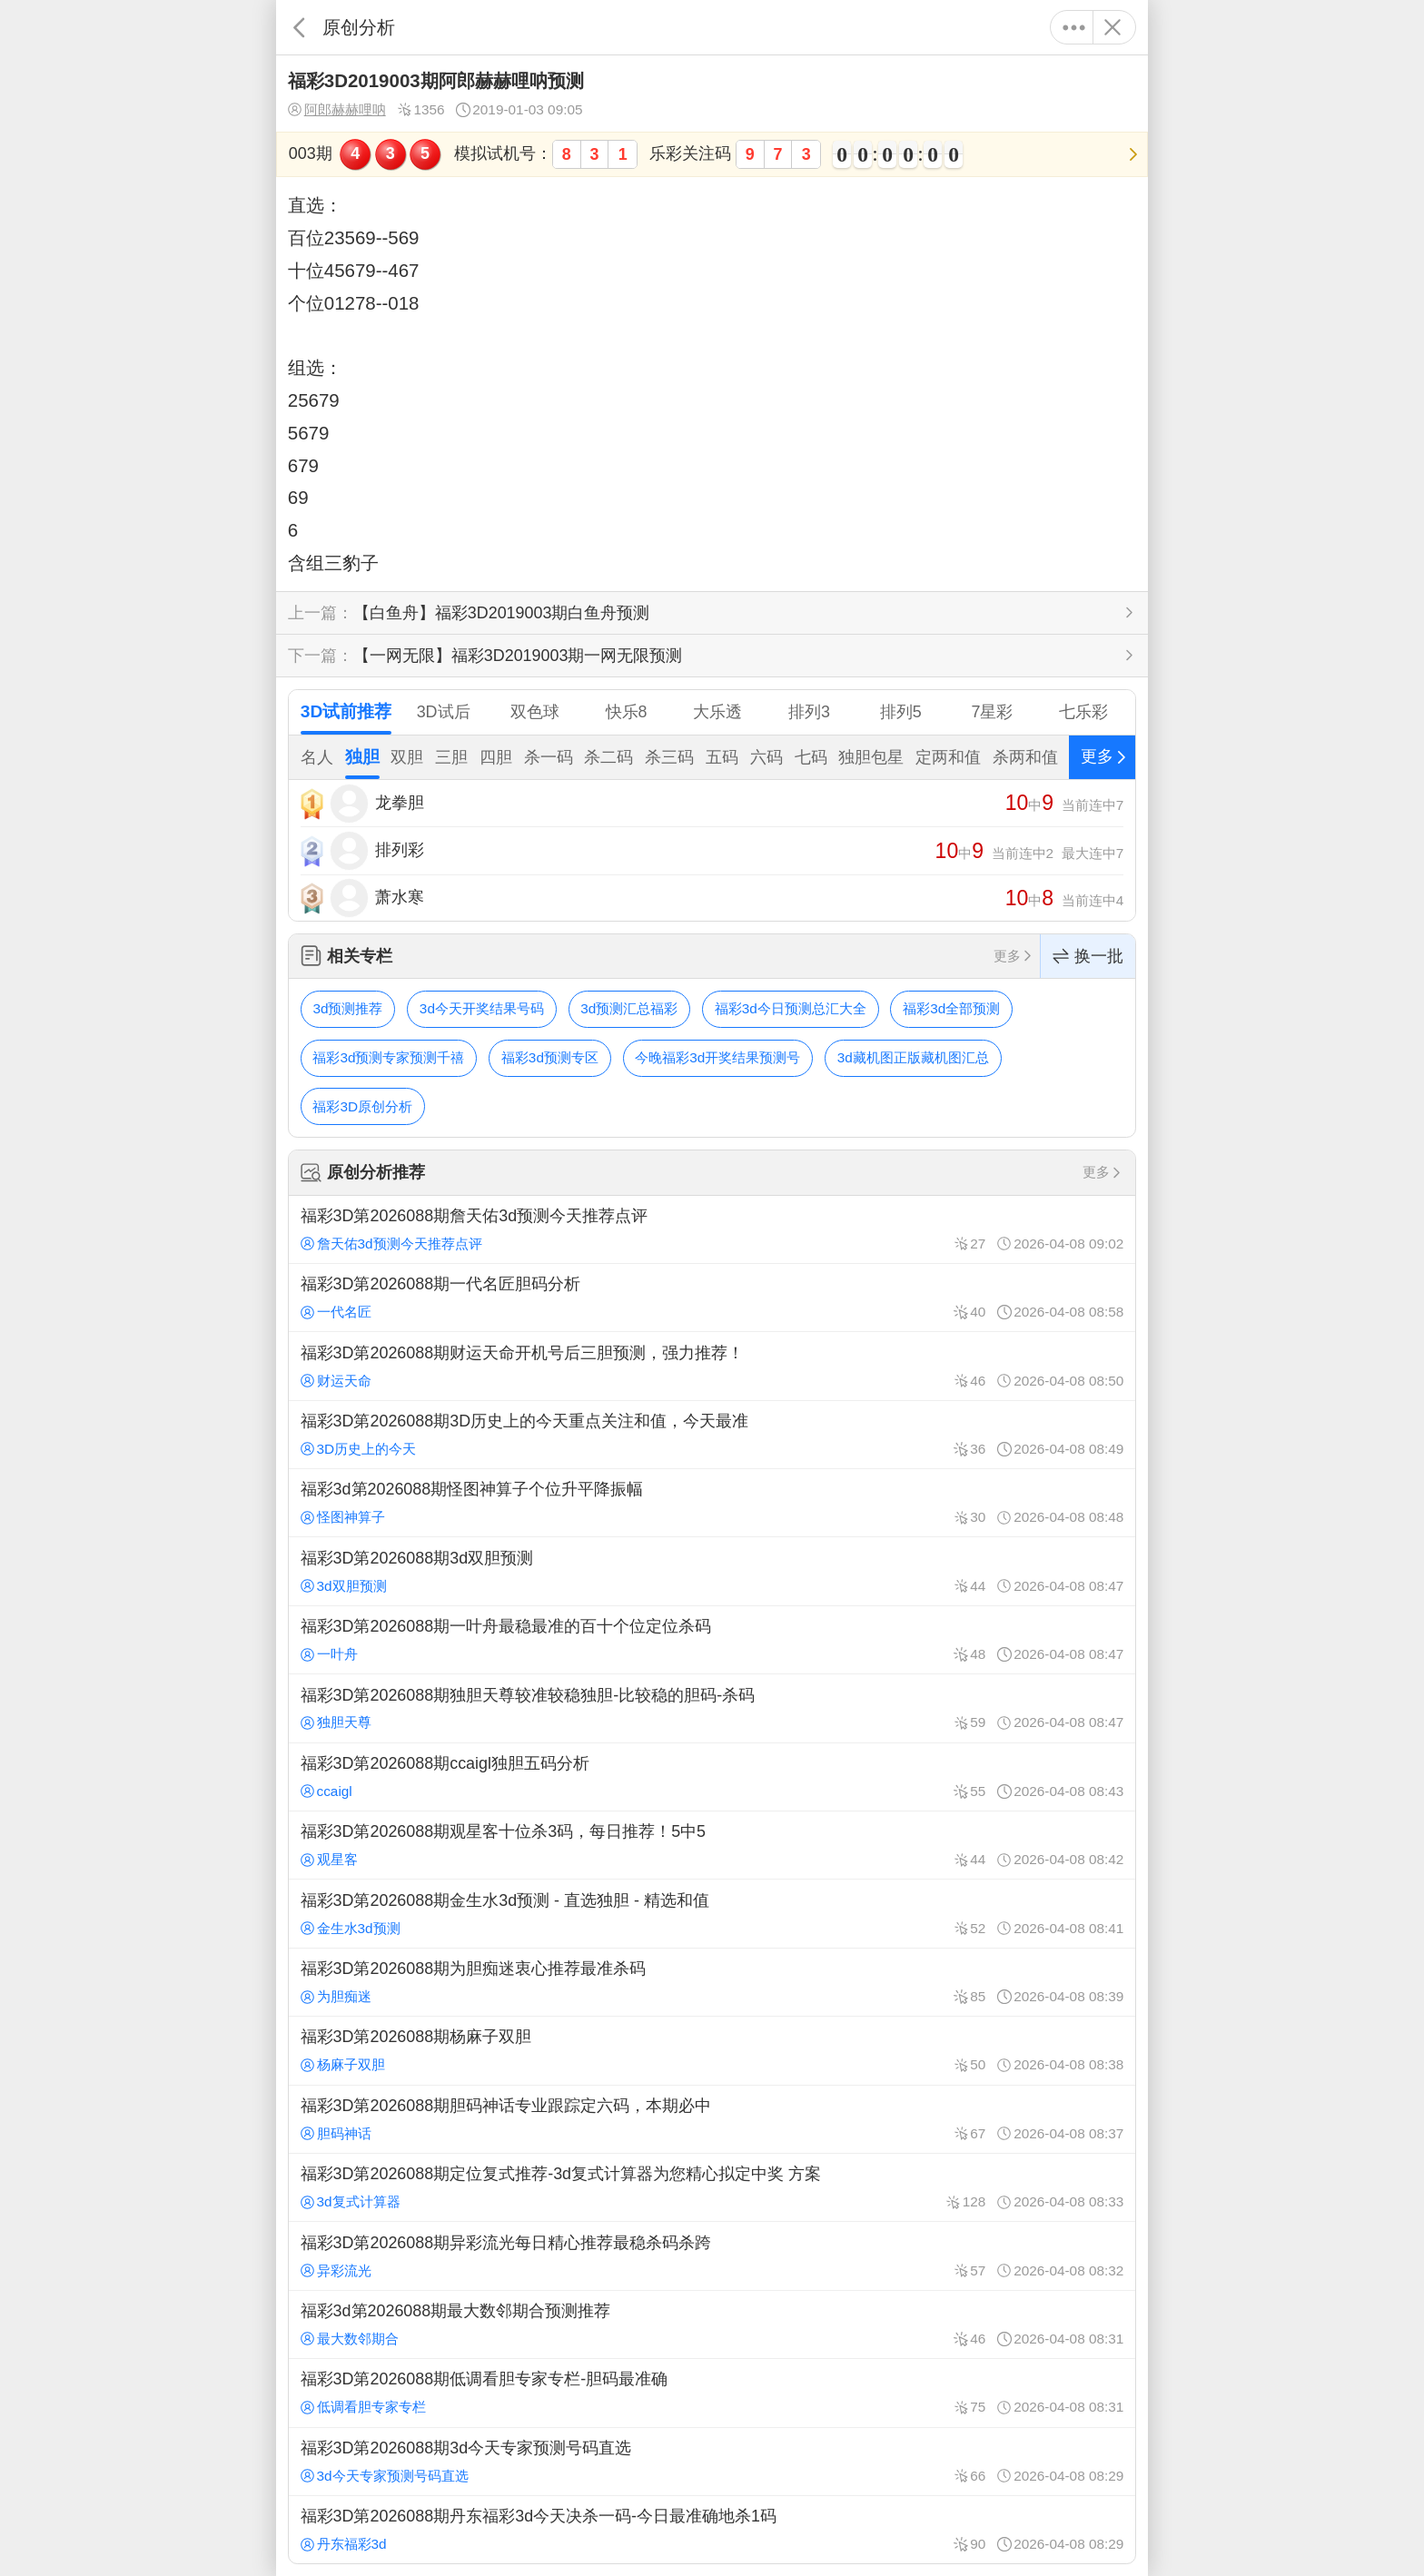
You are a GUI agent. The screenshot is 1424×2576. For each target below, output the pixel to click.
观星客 (329, 1859)
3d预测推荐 (347, 1008)
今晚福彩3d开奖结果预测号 (717, 1057)
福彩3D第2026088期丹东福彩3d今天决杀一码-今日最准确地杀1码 (712, 2529)
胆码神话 (336, 2133)
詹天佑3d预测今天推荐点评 (391, 1243)
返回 (299, 27)
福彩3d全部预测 (951, 1008)
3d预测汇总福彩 (628, 1008)
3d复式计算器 (350, 2201)
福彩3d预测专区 (549, 1057)
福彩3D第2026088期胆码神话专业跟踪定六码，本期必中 (712, 2119)
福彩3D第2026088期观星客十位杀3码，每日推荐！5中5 (712, 1845)
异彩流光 (336, 2270)
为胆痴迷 (336, 1996)
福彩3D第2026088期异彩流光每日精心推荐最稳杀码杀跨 (712, 2255)
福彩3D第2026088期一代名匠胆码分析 (712, 1297)
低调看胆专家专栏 (363, 2406)
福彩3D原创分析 (362, 1106)
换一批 (1088, 956)
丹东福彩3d (344, 2543)
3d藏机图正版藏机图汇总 (913, 1057)
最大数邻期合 (350, 2338)
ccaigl (326, 1791)
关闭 (1112, 27)
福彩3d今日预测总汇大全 (790, 1008)
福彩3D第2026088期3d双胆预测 (712, 1570)
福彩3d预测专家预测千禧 (388, 1057)
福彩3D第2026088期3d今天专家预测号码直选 (712, 2461)
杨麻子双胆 (343, 2064)
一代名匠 (336, 1311)
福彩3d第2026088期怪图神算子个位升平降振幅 (712, 1502)
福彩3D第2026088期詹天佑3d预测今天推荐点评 (712, 1229)
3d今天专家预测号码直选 (385, 2475)
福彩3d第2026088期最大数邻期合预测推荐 (712, 2324)
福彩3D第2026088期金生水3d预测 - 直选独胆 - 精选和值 (712, 1913)
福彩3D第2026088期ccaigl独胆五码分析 (712, 1777)
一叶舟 (329, 1654)
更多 (1074, 27)
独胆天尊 (336, 1722)
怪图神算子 (343, 1517)
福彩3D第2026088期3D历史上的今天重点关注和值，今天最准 (712, 1434)
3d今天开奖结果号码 (482, 1008)
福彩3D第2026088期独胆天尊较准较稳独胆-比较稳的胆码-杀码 (712, 1708)
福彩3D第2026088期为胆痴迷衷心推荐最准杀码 (712, 1982)
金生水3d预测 (350, 1928)
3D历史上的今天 (359, 1448)
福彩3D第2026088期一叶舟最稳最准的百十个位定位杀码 (712, 1639)
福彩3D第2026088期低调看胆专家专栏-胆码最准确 (712, 2392)
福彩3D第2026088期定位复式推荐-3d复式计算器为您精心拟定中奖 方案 (712, 2187)
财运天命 (336, 1380)
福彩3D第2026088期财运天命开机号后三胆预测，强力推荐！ (712, 1365)
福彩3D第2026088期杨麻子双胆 (712, 2050)
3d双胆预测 (344, 1586)
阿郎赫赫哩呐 (337, 110)
